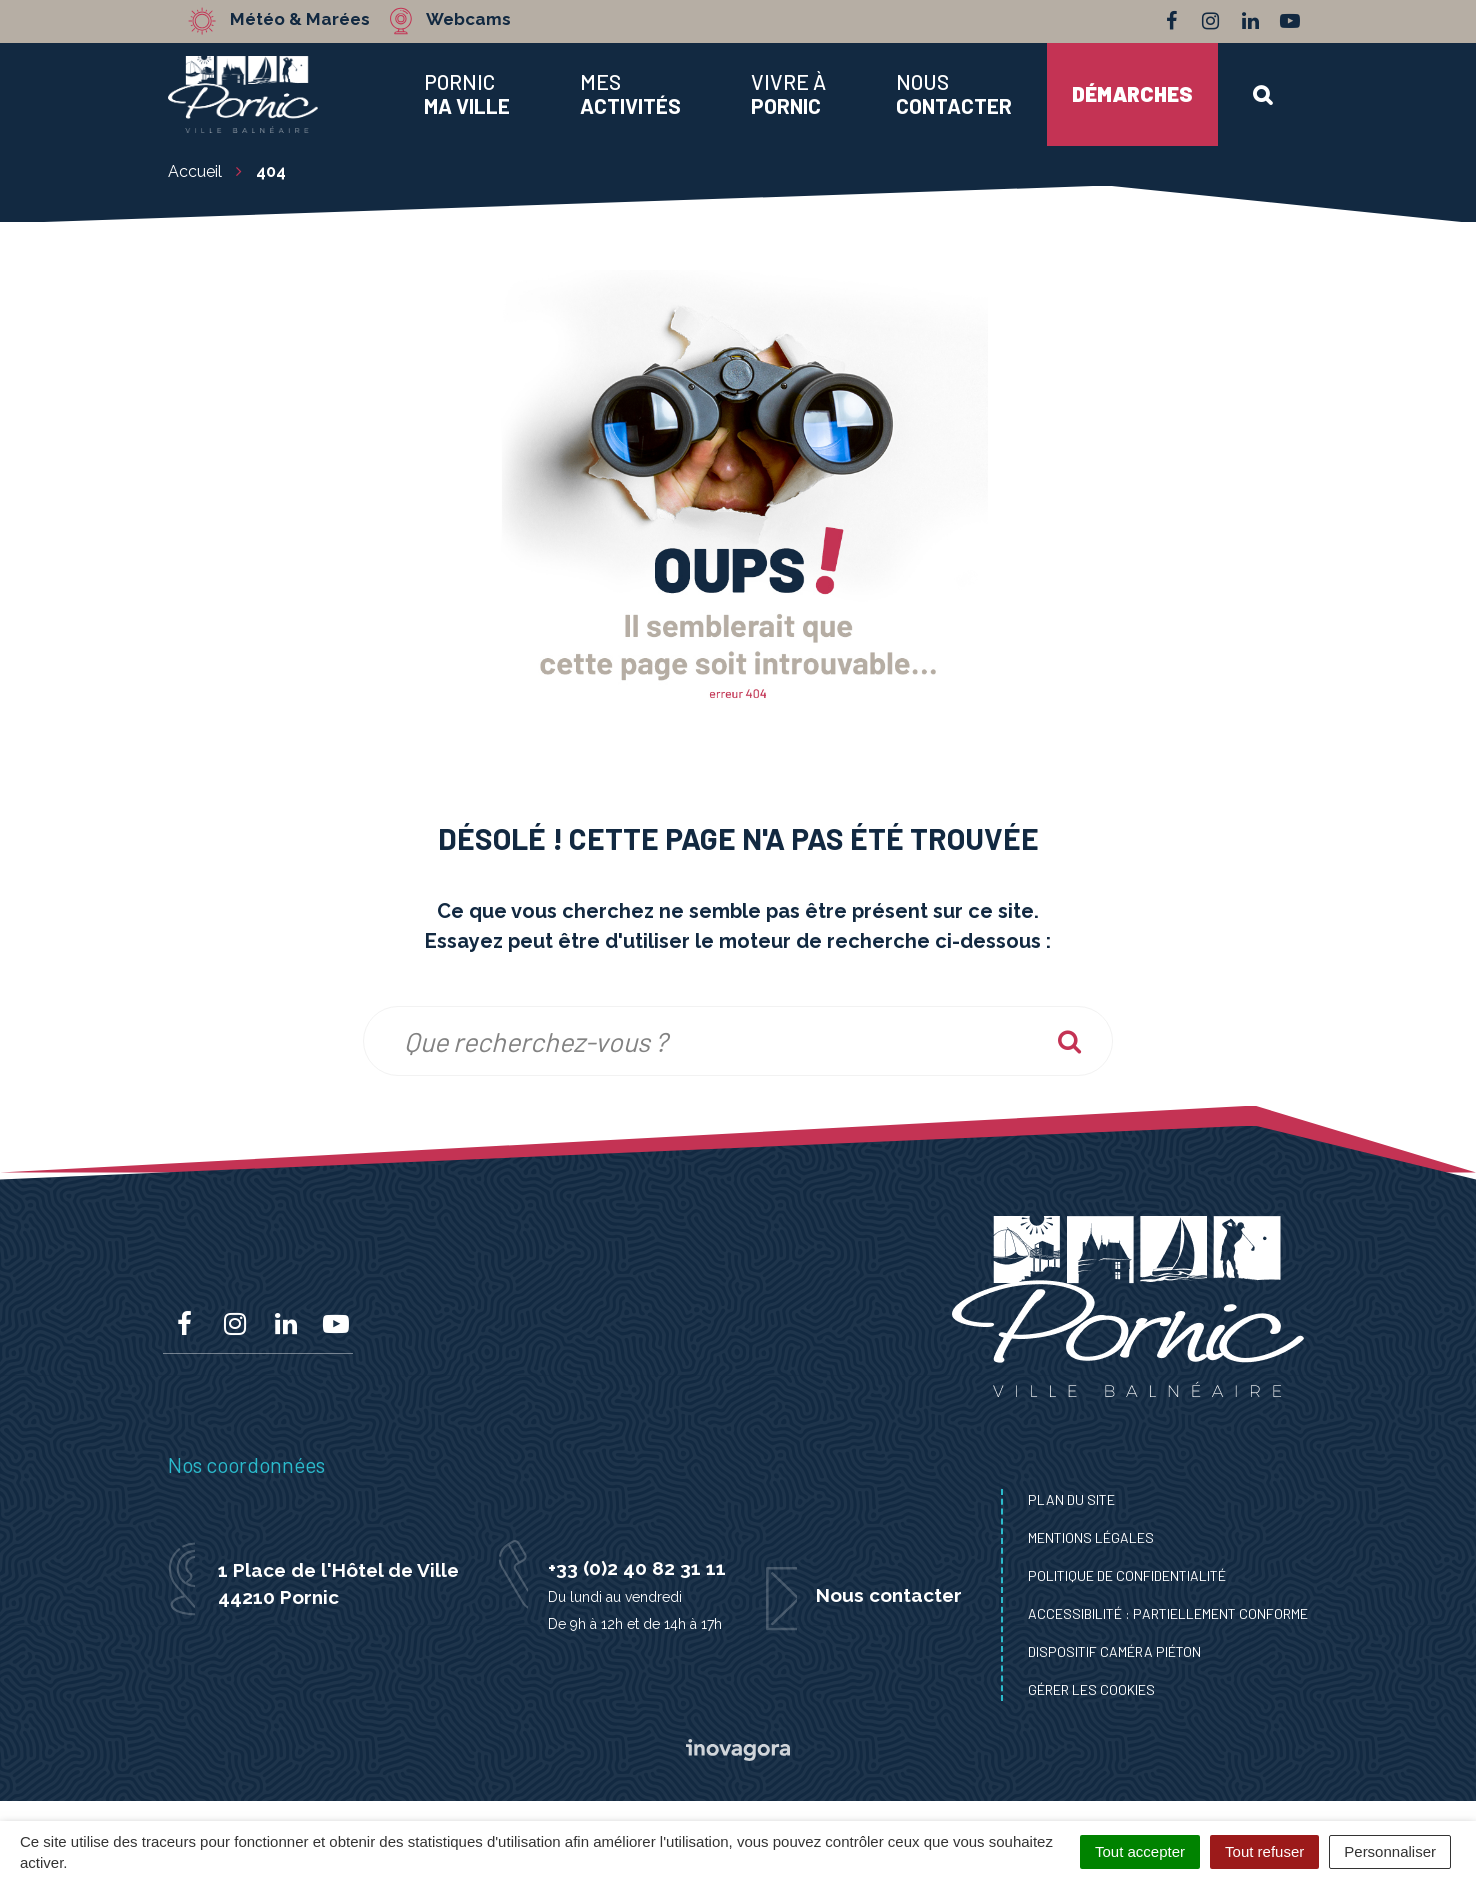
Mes (630, 94)
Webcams (467, 20)
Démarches (1132, 93)
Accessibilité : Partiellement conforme (1168, 1613)
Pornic (467, 94)
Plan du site (1071, 1499)
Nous (954, 94)
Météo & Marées (300, 20)
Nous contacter (889, 1595)
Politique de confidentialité (1127, 1575)
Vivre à (788, 94)
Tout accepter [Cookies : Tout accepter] (1140, 1851)
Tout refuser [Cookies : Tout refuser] (1264, 1851)
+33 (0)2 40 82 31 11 (637, 1568)
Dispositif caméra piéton (1114, 1651)
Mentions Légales (1091, 1537)
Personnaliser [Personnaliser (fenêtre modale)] (1390, 1851)
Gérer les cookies (1091, 1689)
